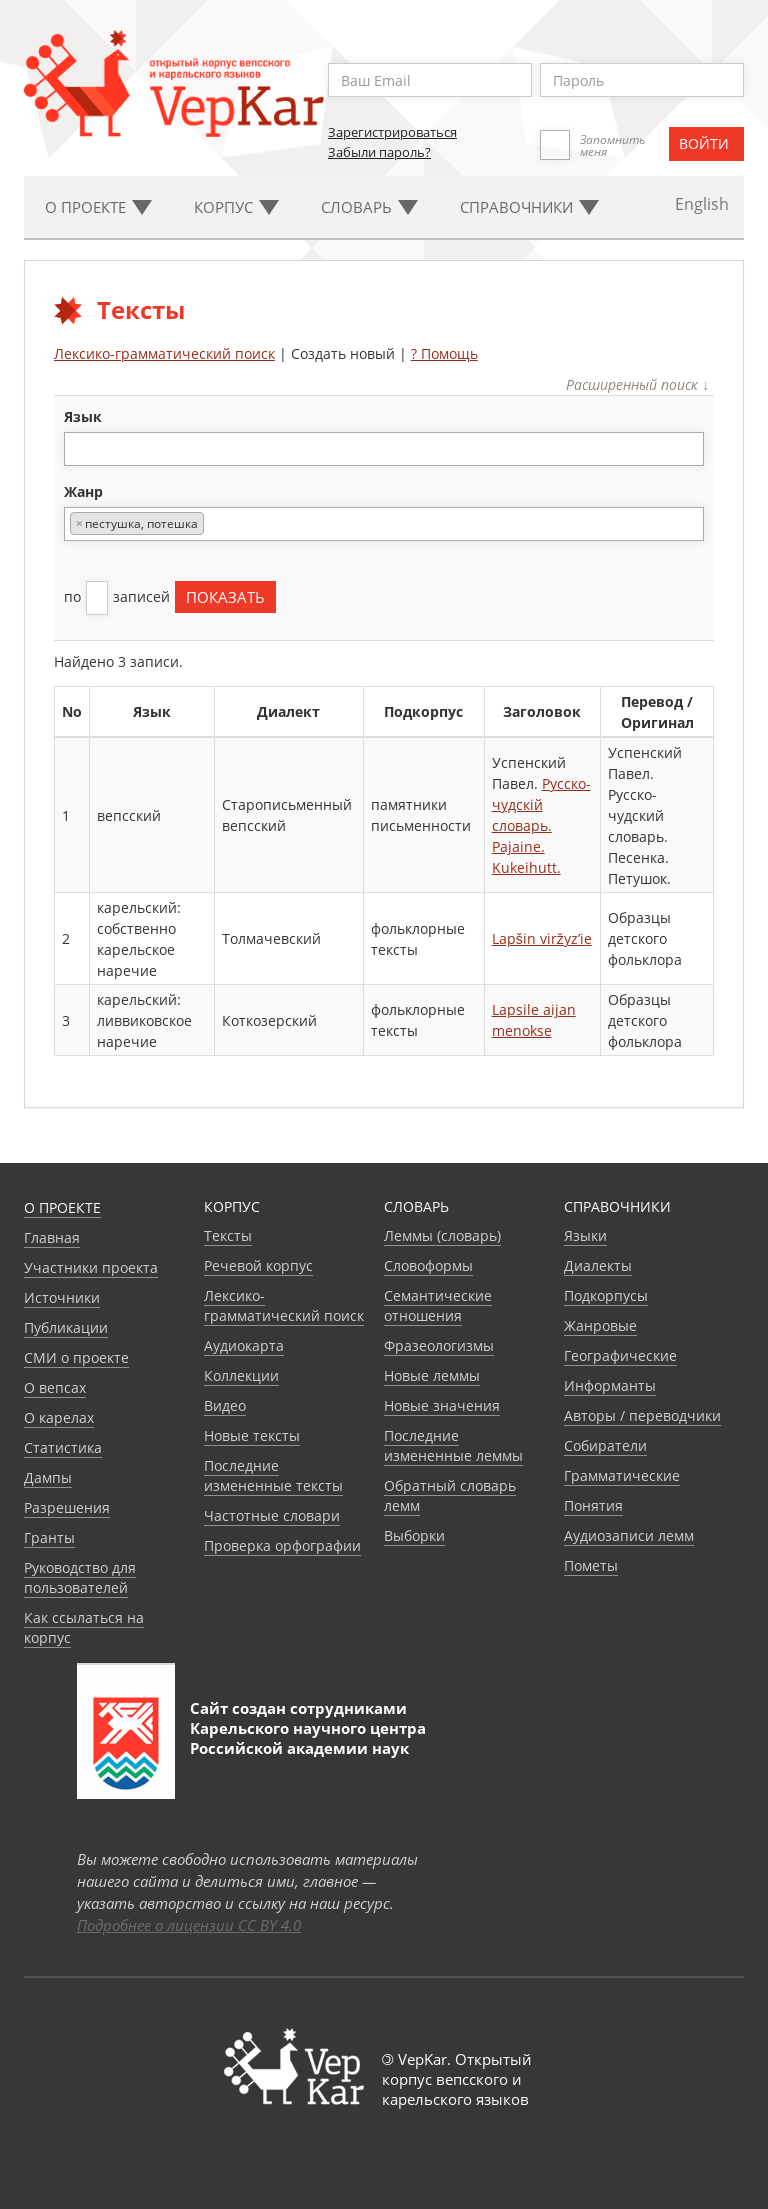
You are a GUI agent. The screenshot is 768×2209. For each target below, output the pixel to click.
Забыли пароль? (379, 152)
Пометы (591, 1565)
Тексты (228, 1235)
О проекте (62, 1207)
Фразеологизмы (439, 1345)
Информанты (610, 1385)
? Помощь (444, 353)
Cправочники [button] (529, 207)
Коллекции (241, 1375)
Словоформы (428, 1265)
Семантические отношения (438, 1305)
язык (83, 416)
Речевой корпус (258, 1265)
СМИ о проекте (76, 1357)
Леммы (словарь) (442, 1235)
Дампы (48, 1477)
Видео (225, 1405)
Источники (62, 1297)
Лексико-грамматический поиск (164, 353)
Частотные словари (272, 1515)
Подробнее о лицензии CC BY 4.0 (189, 1925)
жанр (83, 491)
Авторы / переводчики (642, 1415)
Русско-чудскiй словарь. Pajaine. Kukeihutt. (541, 825)
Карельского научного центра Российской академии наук (308, 1738)
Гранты (49, 1537)
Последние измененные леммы (453, 1445)
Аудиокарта (244, 1345)
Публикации (66, 1327)
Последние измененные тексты (273, 1475)
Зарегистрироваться (392, 132)
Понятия (593, 1505)
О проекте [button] (98, 207)
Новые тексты (252, 1435)
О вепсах (55, 1387)
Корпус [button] (236, 207)
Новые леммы (432, 1375)
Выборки (414, 1535)
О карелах (59, 1417)
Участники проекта (91, 1267)
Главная (52, 1237)
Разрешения (67, 1507)
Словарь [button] (369, 207)
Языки (585, 1235)
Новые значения (442, 1405)
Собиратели (605, 1445)
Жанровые (600, 1325)
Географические (620, 1355)
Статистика (63, 1447)
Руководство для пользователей (80, 1577)
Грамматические (622, 1475)
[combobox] (384, 449)
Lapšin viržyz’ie (542, 938)
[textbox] (80, 448)
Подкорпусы (606, 1295)
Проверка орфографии (282, 1545)
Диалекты (598, 1265)
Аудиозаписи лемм (629, 1535)
